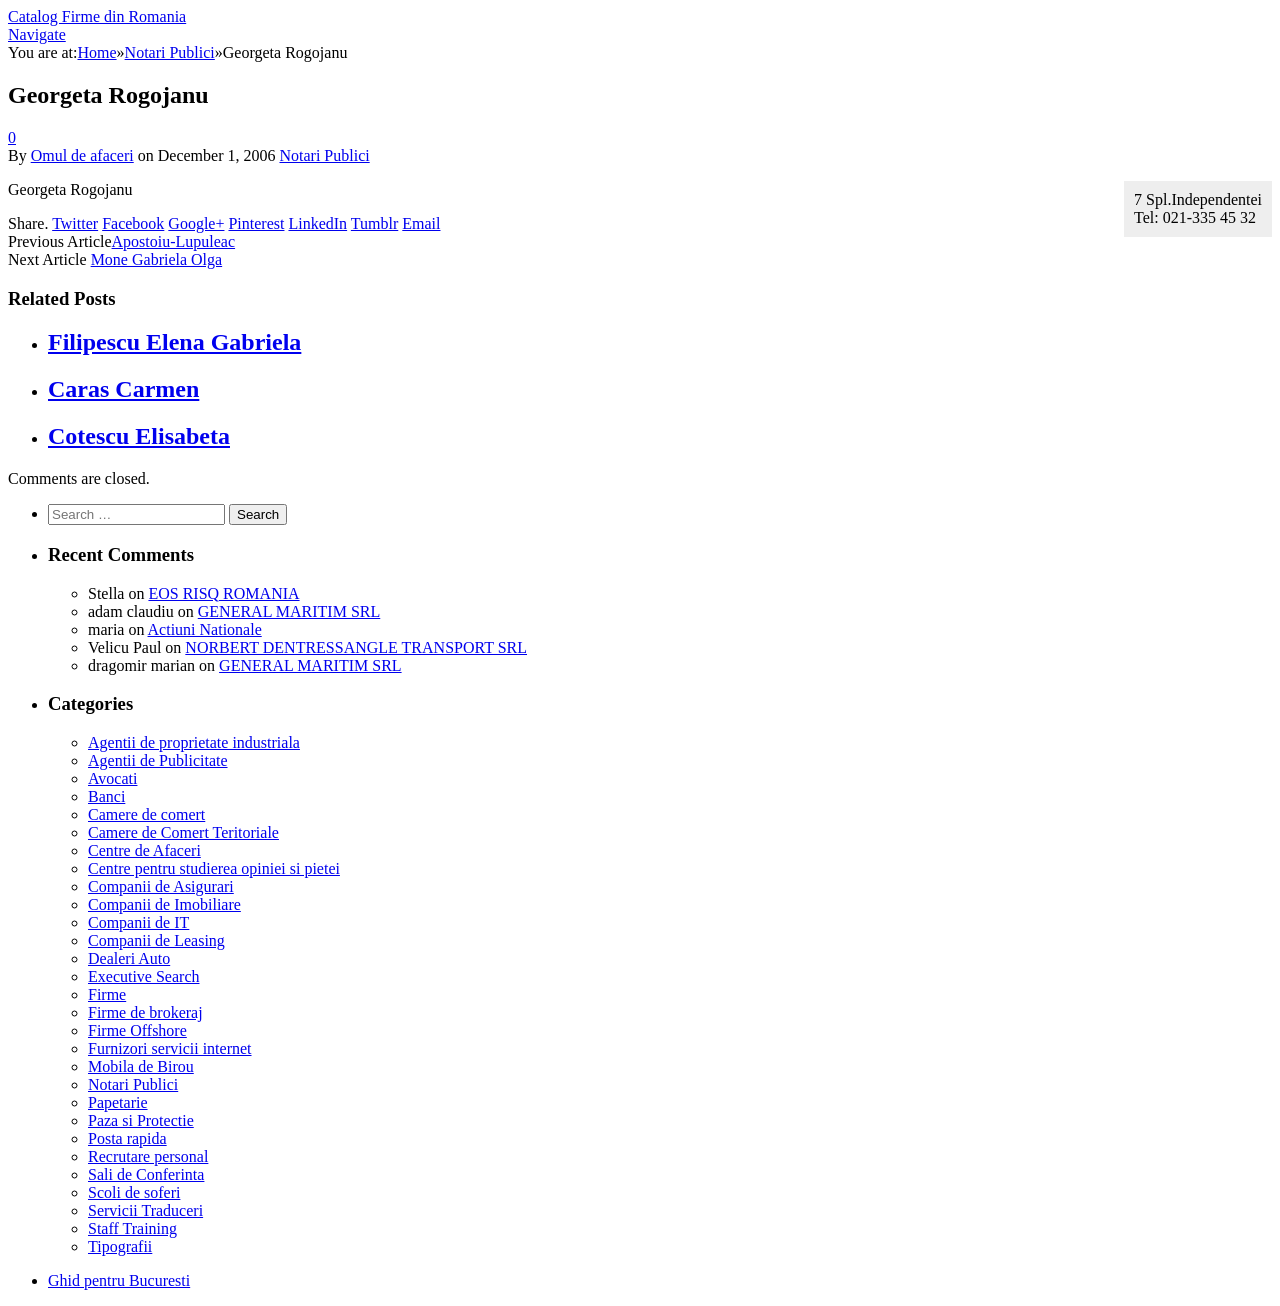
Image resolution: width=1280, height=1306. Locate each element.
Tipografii (120, 1246)
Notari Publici (324, 155)
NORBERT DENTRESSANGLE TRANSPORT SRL (356, 647)
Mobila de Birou (141, 1066)
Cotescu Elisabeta (139, 436)
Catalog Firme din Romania (97, 16)
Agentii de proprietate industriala (194, 742)
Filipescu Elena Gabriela (174, 342)
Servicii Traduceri (145, 1210)
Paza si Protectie (141, 1120)
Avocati (112, 778)
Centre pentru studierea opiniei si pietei (214, 868)
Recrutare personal (148, 1156)
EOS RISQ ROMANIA (223, 593)
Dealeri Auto (129, 958)
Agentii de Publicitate (158, 760)
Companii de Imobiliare (164, 904)
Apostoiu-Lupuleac (174, 241)
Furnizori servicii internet (170, 1048)
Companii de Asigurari (161, 886)
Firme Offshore (137, 1030)
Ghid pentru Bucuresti (119, 1280)
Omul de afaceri (82, 155)
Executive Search (144, 976)
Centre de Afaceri (144, 850)
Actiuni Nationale (205, 629)
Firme (107, 994)
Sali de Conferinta (146, 1174)
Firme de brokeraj (145, 1012)
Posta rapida (127, 1138)
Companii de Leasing (156, 940)
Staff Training (132, 1228)
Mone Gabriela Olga (157, 259)
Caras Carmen (123, 389)
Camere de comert (146, 814)
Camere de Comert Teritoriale (183, 832)
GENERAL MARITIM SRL (289, 611)
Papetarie (118, 1102)
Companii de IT (138, 922)
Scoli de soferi (134, 1192)
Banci (106, 796)
